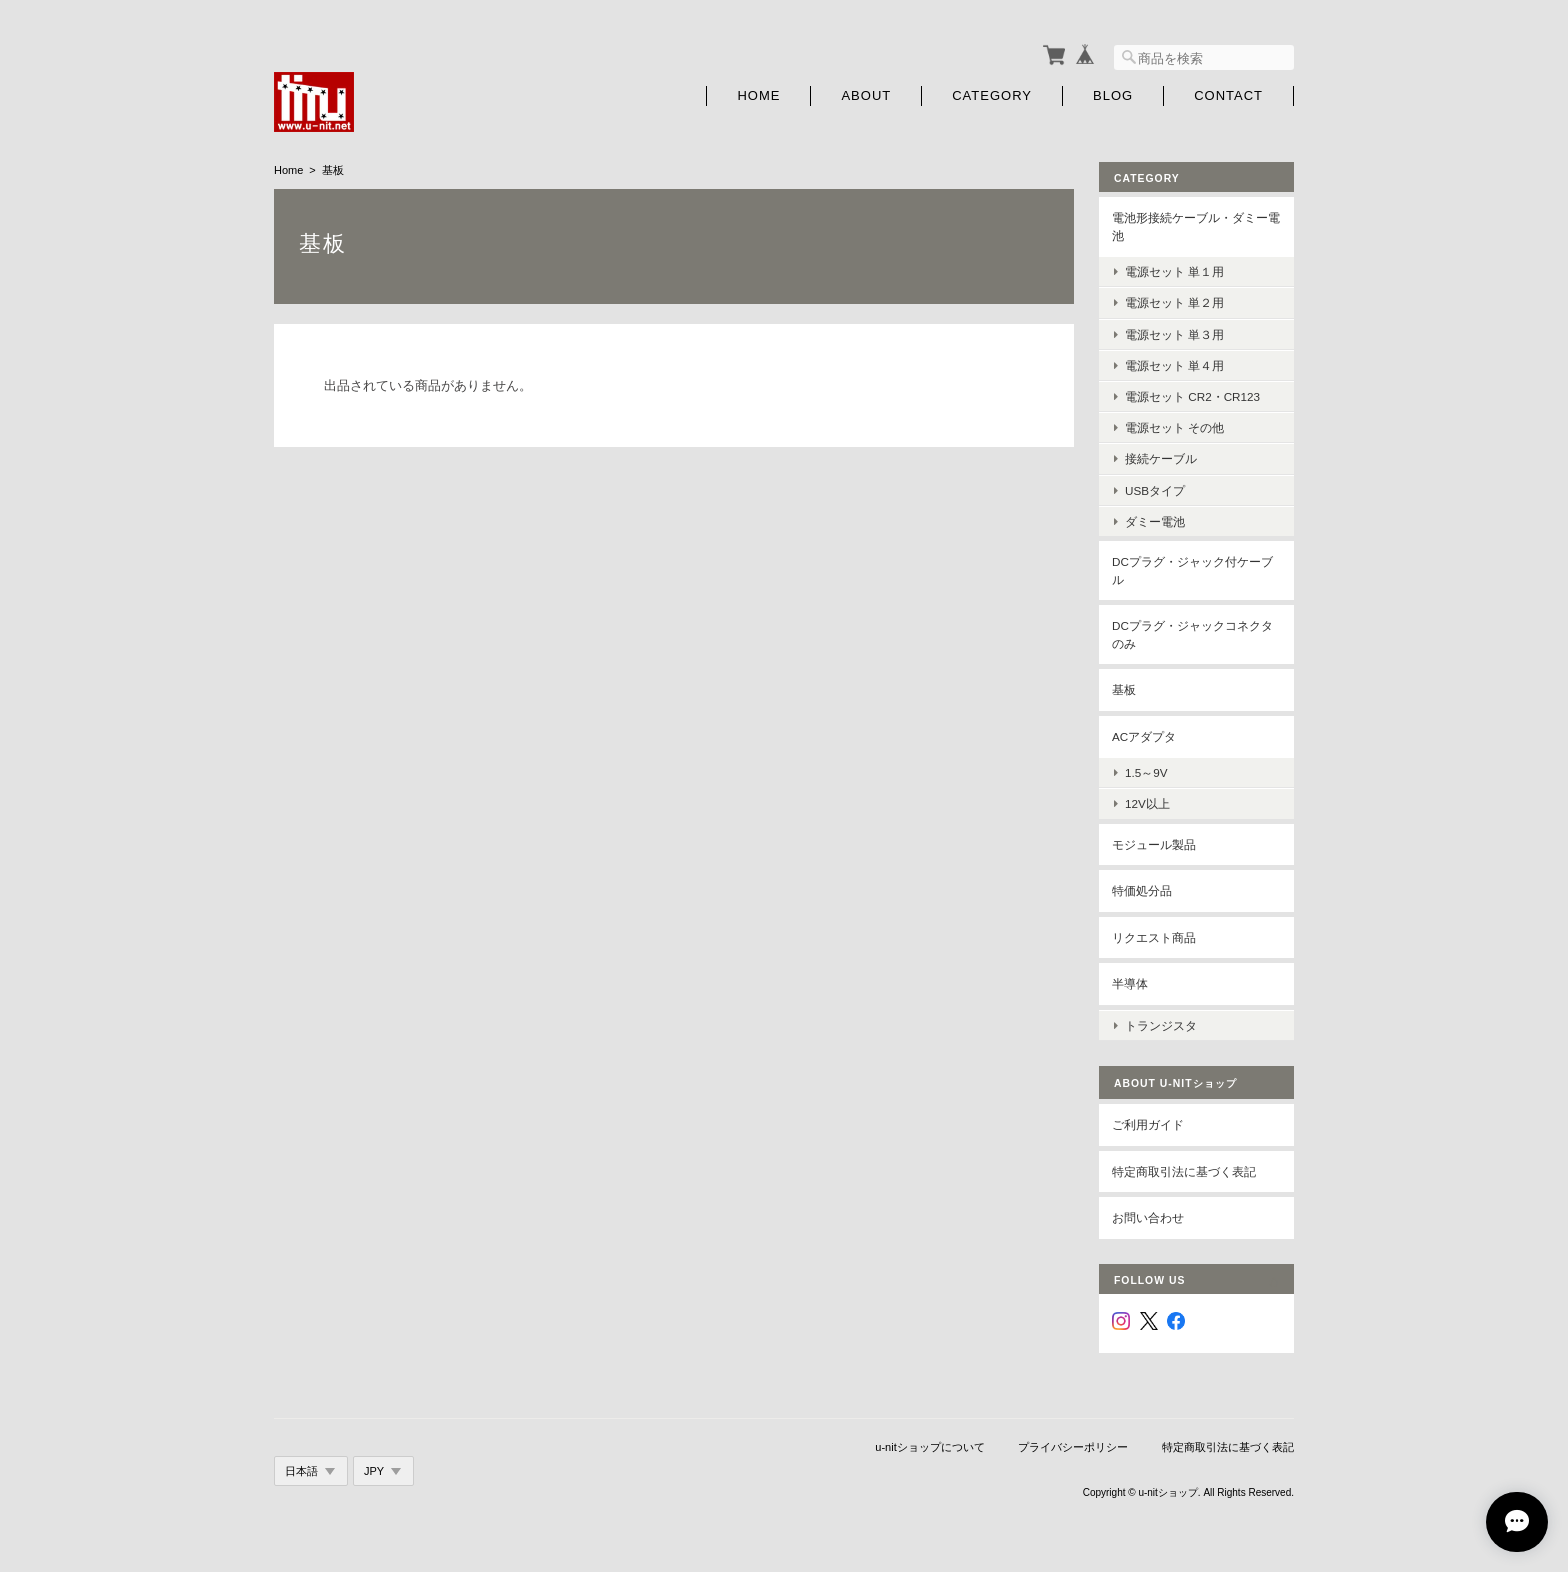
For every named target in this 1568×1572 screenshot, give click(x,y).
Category (992, 92)
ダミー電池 (1155, 517)
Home (758, 92)
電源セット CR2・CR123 (1192, 392)
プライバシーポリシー (1073, 1440)
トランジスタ (1161, 1017)
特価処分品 (1142, 887)
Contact (1228, 92)
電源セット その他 (1174, 424)
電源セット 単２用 (1174, 299)
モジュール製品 (1154, 840)
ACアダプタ (1144, 732)
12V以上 (1147, 800)
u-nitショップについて (929, 1440)
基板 (1124, 686)
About (866, 92)
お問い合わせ (1148, 1210)
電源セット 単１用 (1174, 268)
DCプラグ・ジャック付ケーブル (1192, 566)
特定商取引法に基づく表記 (1184, 1163)
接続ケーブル (1161, 455)
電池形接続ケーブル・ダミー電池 (1196, 223)
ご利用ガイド (1148, 1117)
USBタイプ (1155, 486)
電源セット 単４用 (1174, 361)
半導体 (1130, 980)
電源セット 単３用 (1174, 330)
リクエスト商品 (1154, 933)
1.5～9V (1146, 769)
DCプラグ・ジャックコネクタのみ (1192, 631)
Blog (1113, 92)
